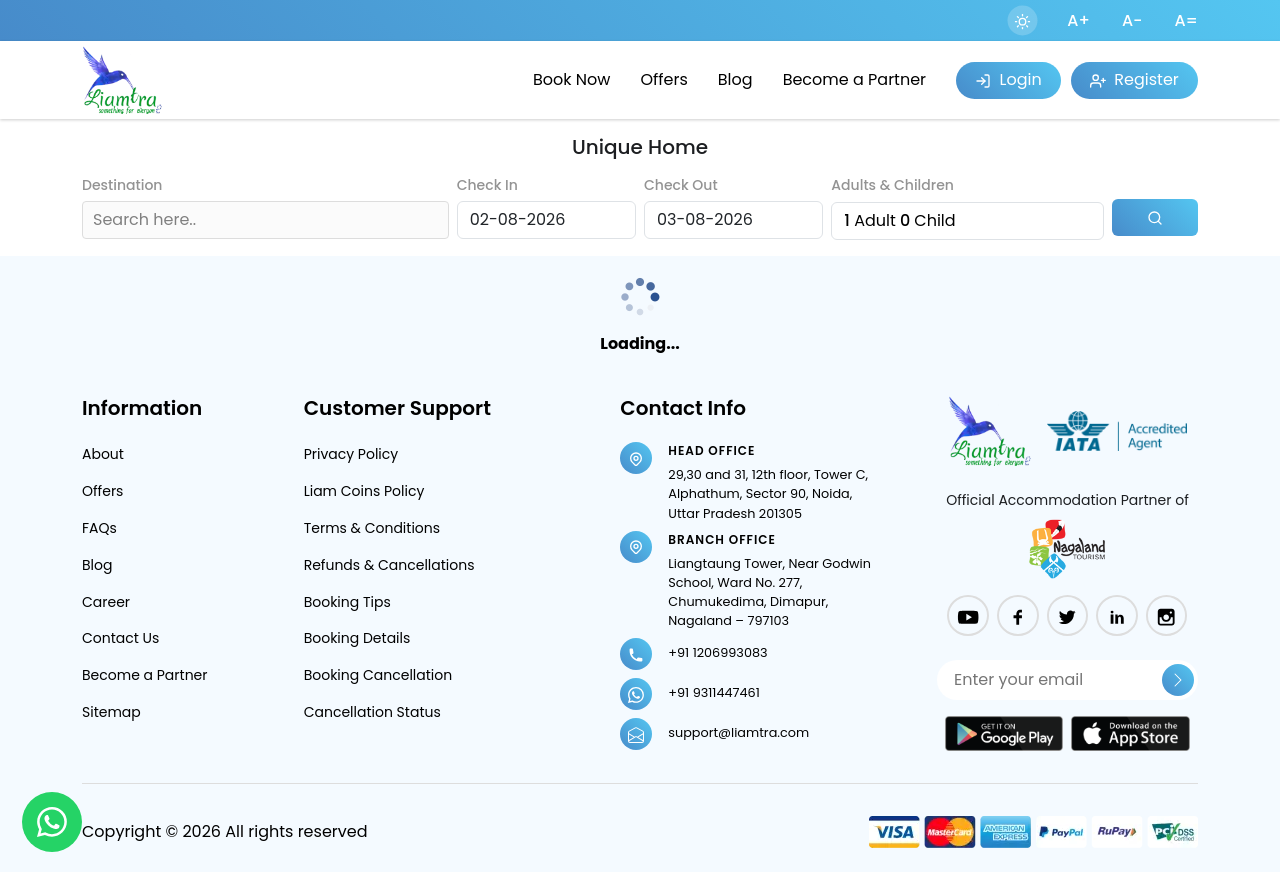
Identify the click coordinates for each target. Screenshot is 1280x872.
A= (1186, 20)
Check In (487, 185)
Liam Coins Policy (364, 491)
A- (1132, 20)
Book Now (571, 79)
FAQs (99, 528)
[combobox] (95, 220)
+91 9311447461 (713, 692)
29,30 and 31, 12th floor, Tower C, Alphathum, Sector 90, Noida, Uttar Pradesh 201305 (768, 493)
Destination (122, 185)
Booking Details (357, 638)
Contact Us (120, 638)
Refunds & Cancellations (389, 565)
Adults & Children (892, 185)
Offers (663, 79)
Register (1134, 79)
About (103, 454)
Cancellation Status (372, 712)
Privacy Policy (351, 454)
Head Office (711, 450)
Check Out (681, 185)
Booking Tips (347, 602)
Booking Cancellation (378, 675)
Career (106, 602)
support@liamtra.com (738, 732)
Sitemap (111, 712)
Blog (735, 79)
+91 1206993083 (717, 652)
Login (1008, 79)
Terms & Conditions (372, 528)
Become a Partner (854, 79)
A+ (1078, 20)
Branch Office (722, 539)
